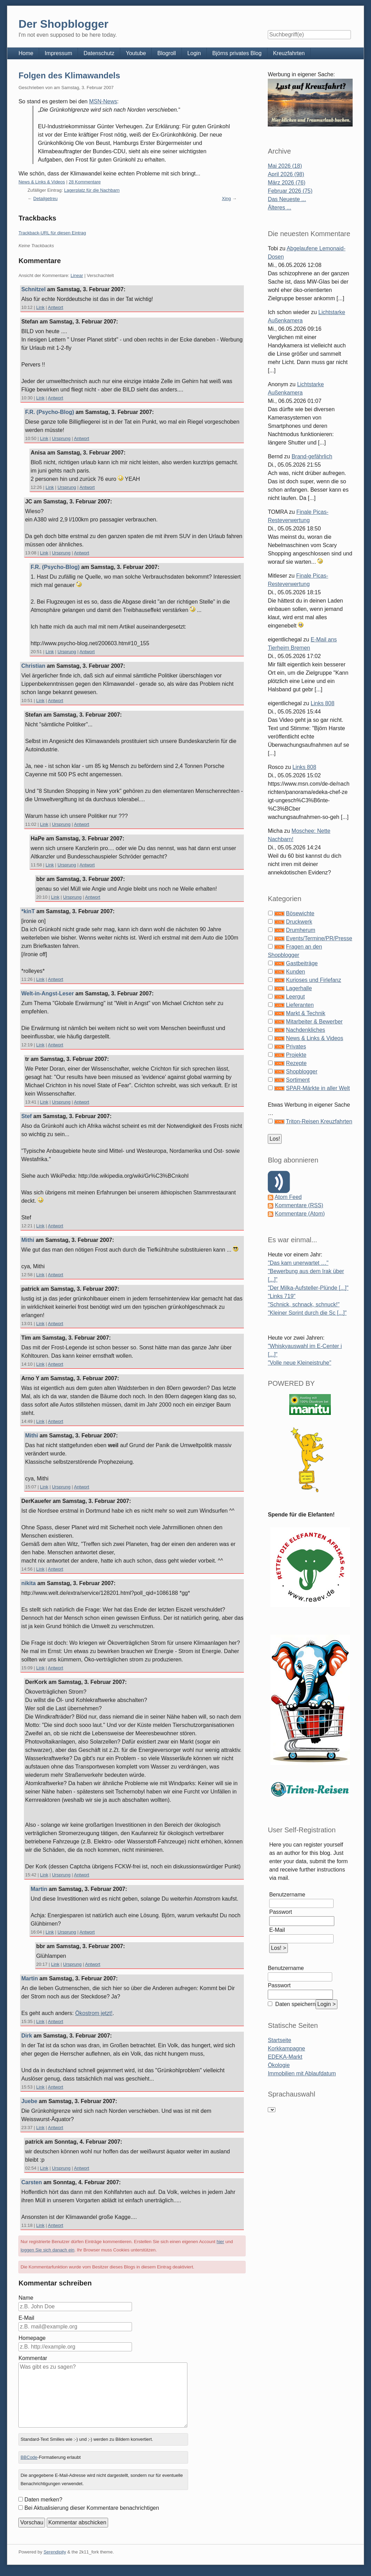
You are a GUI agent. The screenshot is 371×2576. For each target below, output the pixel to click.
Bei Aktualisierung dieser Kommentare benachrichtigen (91, 2508)
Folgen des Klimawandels (69, 75)
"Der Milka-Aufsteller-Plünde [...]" (308, 1288)
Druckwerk (299, 922)
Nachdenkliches (305, 1030)
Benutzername (287, 1895)
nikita (28, 1583)
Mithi (27, 1240)
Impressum (58, 53)
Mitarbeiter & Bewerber (314, 1022)
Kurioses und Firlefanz (313, 980)
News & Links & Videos (41, 181)
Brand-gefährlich (312, 456)
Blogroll (166, 53)
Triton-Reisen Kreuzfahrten (319, 1121)
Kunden (295, 972)
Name (25, 2298)
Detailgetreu (45, 198)
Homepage (31, 2338)
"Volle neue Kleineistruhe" (299, 1363)
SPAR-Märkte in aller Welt (318, 1088)
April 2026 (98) (286, 174)
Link (40, 307)
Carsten (31, 2182)
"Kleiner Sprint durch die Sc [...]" (307, 1313)
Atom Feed (288, 1197)
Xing (226, 198)
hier (220, 2241)
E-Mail (26, 2318)
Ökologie (279, 2065)
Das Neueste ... (287, 199)
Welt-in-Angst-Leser (47, 993)
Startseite (279, 2040)
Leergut (295, 997)
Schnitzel (33, 289)
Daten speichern (295, 2004)
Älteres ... (279, 207)
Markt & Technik (306, 1013)
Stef (26, 1116)
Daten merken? (43, 2499)
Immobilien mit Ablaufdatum (302, 2073)
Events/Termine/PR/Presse (319, 938)
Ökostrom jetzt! (94, 2013)
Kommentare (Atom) (300, 1214)
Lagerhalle (299, 988)
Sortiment (298, 1080)
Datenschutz (98, 53)
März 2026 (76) (287, 182)
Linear (77, 275)
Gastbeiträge (302, 963)
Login (194, 53)
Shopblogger (302, 1071)
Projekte (296, 1055)
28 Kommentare (85, 181)
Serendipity (55, 2552)
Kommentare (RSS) (299, 1205)
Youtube (136, 53)
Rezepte (296, 1063)
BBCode (28, 2457)
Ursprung (61, 438)
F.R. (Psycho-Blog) (49, 412)
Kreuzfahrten (289, 53)
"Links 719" (281, 1296)
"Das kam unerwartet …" (298, 1263)
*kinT (28, 911)
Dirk (26, 2036)
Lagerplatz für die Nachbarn (92, 190)
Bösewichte (300, 913)
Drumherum (300, 930)
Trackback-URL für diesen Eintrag (52, 232)
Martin (38, 1889)
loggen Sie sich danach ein (47, 2250)
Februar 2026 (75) (290, 191)
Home (25, 53)
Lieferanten (300, 1005)
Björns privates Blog (237, 53)
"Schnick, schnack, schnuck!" (303, 1304)
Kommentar (32, 2358)
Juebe (29, 2101)
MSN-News (103, 101)
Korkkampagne (286, 2048)
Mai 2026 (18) (285, 166)
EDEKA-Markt (285, 2057)
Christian (33, 666)
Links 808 (323, 703)
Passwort (280, 1912)
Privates (296, 1046)
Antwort (55, 307)
